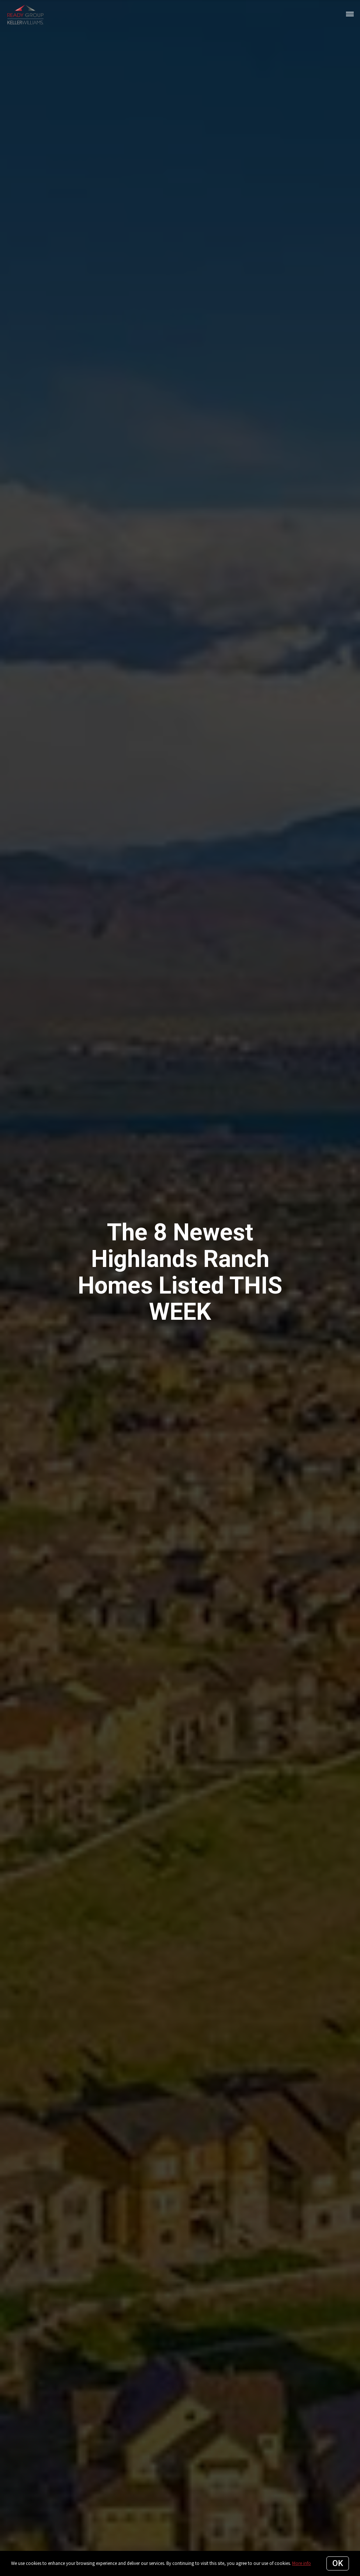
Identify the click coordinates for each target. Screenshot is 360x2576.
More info (301, 2563)
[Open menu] (350, 14)
